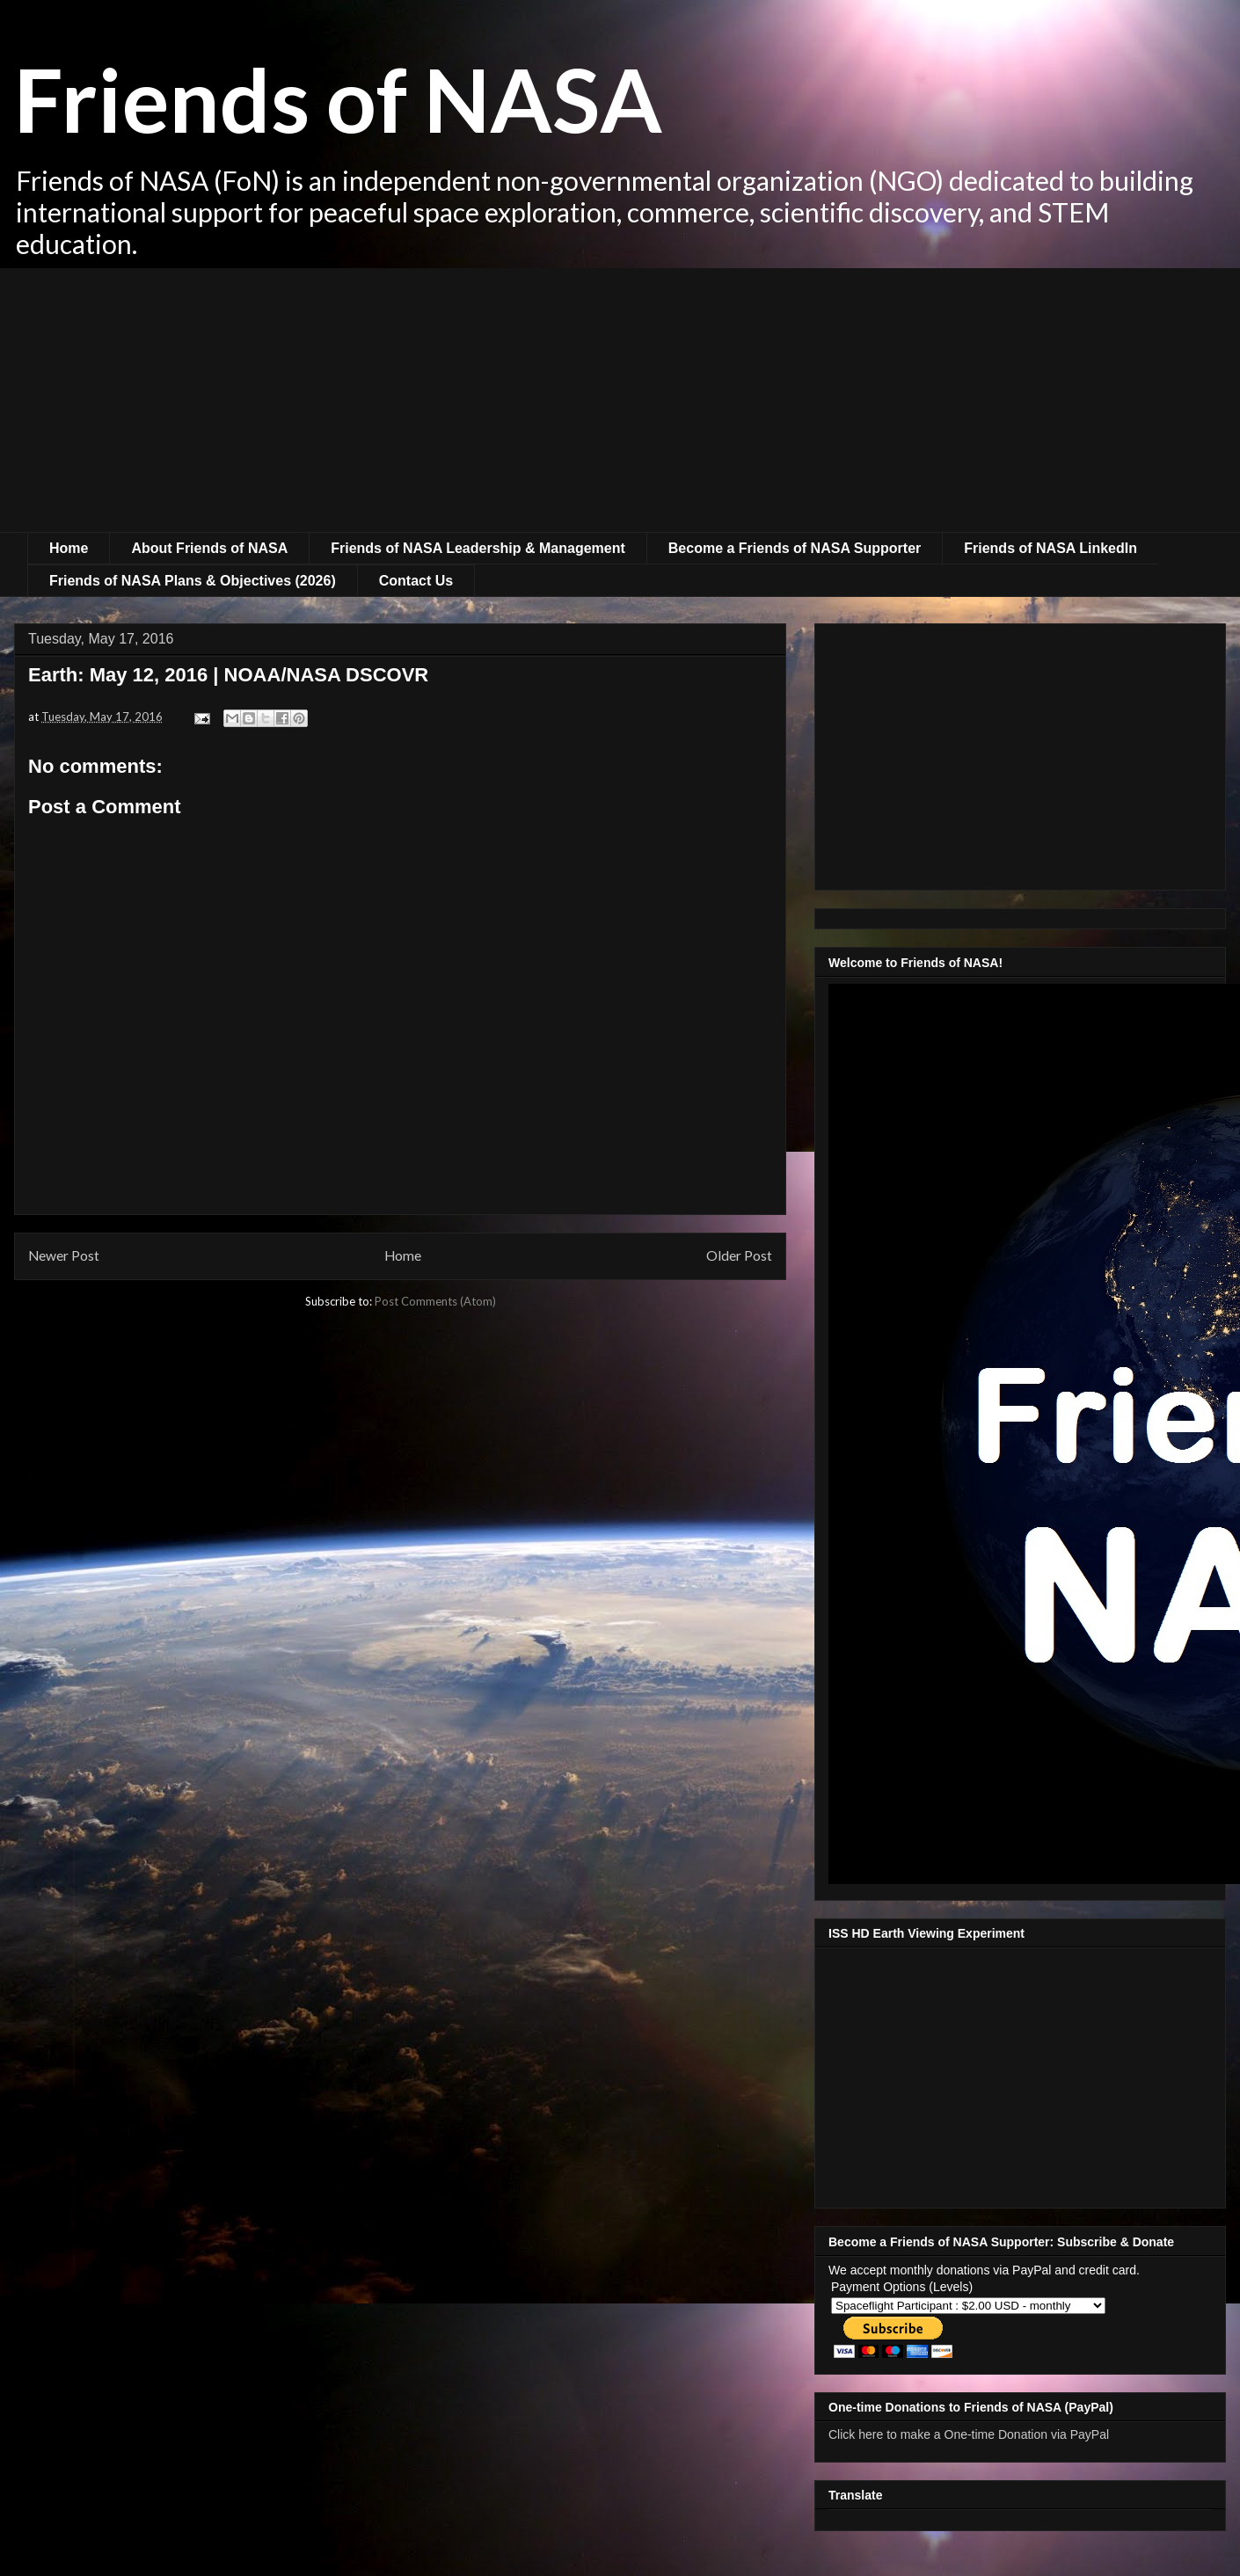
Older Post (739, 1255)
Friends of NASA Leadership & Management (478, 548)
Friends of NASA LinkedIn (1050, 548)
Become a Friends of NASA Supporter (794, 548)
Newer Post (63, 1255)
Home (68, 548)
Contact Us (416, 580)
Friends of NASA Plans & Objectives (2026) (192, 580)
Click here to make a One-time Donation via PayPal (968, 2434)
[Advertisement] (620, 400)
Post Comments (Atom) (435, 1301)
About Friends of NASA (209, 548)
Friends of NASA (338, 98)
